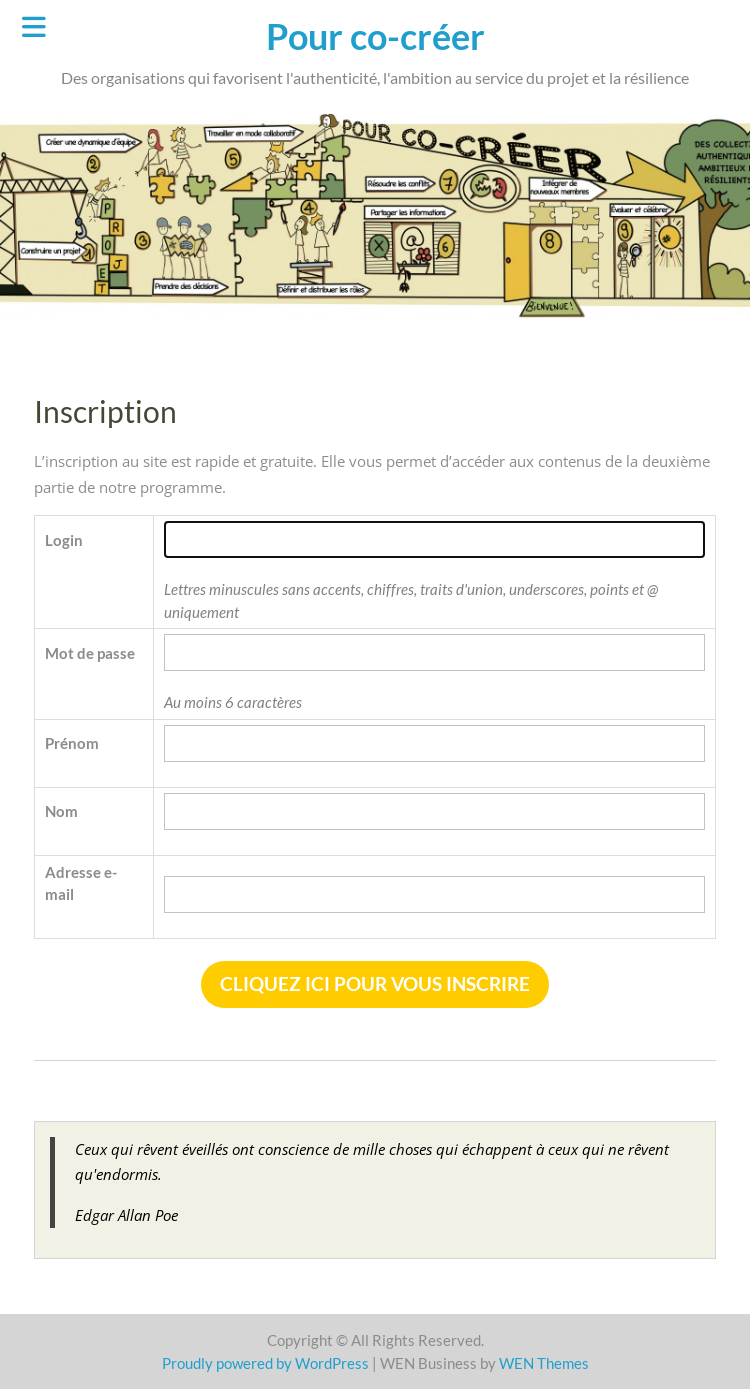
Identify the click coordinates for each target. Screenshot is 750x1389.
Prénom (72, 743)
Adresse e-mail (81, 883)
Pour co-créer (375, 36)
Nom (61, 811)
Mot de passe (90, 653)
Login (64, 540)
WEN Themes (544, 1363)
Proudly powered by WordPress (265, 1363)
